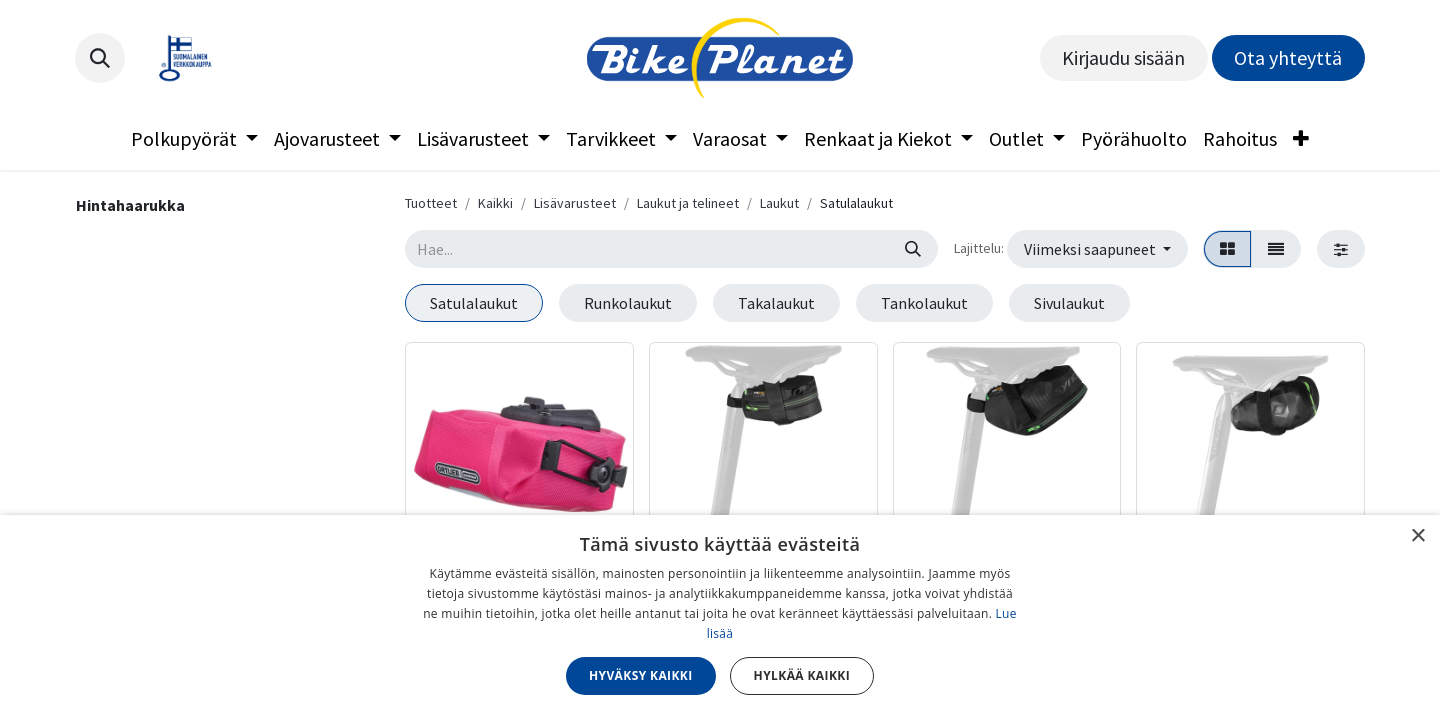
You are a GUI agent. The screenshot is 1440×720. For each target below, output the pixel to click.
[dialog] (720, 617)
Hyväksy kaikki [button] (641, 675)
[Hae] (913, 249)
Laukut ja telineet (688, 203)
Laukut (779, 203)
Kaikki (495, 203)
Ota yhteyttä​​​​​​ (1288, 57)
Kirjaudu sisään (1123, 57)
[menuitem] (194, 139)
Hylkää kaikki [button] (802, 675)
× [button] (1417, 536)
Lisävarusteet (575, 203)
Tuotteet (431, 203)
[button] (100, 58)
